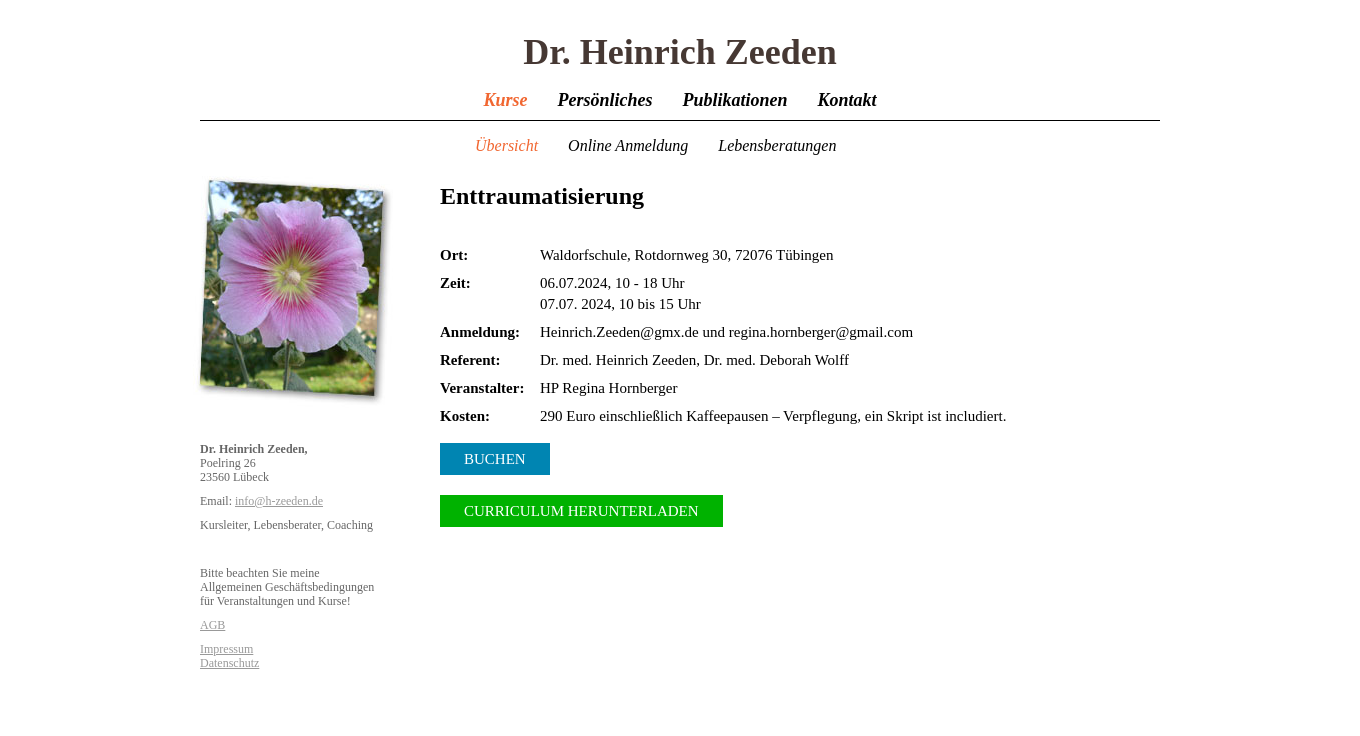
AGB (212, 625)
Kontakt (847, 100)
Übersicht (506, 145)
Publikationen (734, 100)
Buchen (495, 459)
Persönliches (604, 100)
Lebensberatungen (777, 145)
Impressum (226, 649)
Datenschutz (229, 663)
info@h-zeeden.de (279, 501)
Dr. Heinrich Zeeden (680, 52)
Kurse (505, 100)
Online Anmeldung (628, 145)
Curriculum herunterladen (581, 511)
